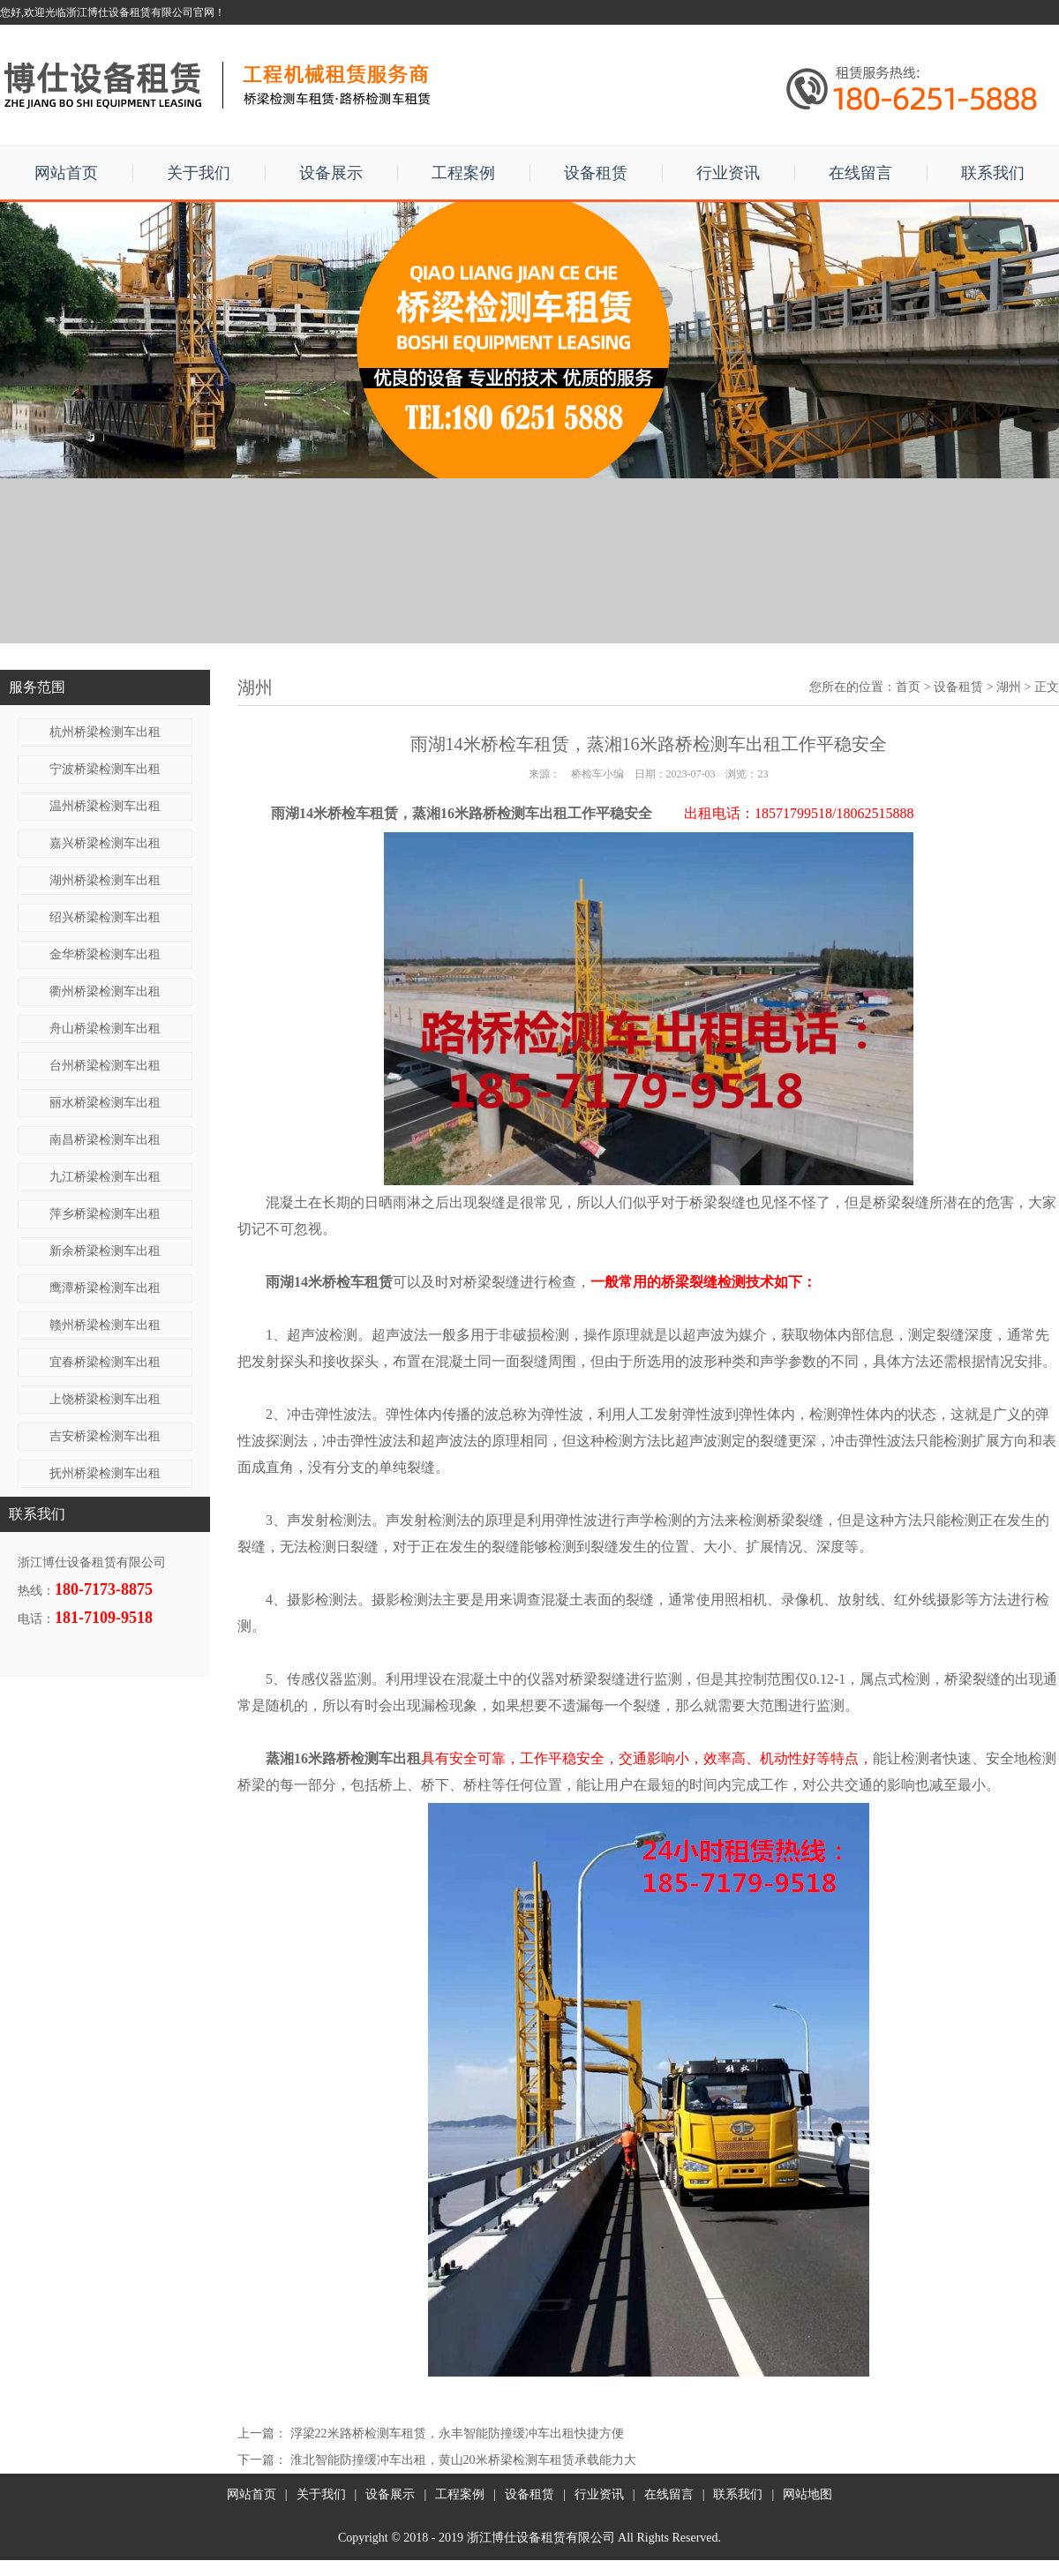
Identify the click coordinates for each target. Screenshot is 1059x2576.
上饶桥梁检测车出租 (105, 1399)
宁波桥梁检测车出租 (105, 769)
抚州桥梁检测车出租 (105, 1473)
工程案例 (463, 173)
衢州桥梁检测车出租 (105, 991)
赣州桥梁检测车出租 (105, 1325)
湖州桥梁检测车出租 (105, 880)
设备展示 (331, 173)
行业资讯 (728, 173)
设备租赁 (595, 173)
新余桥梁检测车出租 (105, 1251)
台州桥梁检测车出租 (105, 1065)
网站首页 (66, 173)
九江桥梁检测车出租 (105, 1176)
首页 (908, 687)
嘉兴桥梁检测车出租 (105, 843)
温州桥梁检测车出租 (105, 806)
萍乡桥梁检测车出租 (105, 1213)
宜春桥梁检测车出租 (105, 1362)
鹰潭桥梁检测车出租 (105, 1288)
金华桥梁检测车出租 (105, 954)
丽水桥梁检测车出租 (105, 1102)
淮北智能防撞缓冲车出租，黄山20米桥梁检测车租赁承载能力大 (463, 2460)
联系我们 (993, 173)
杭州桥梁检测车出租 (105, 732)
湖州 (1008, 687)
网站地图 (807, 2494)
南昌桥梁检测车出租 (105, 1139)
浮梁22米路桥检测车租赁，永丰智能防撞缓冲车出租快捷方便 (457, 2433)
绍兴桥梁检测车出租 (105, 917)
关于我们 (198, 173)
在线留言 (860, 173)
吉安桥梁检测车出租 (105, 1436)
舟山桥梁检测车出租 (105, 1028)
